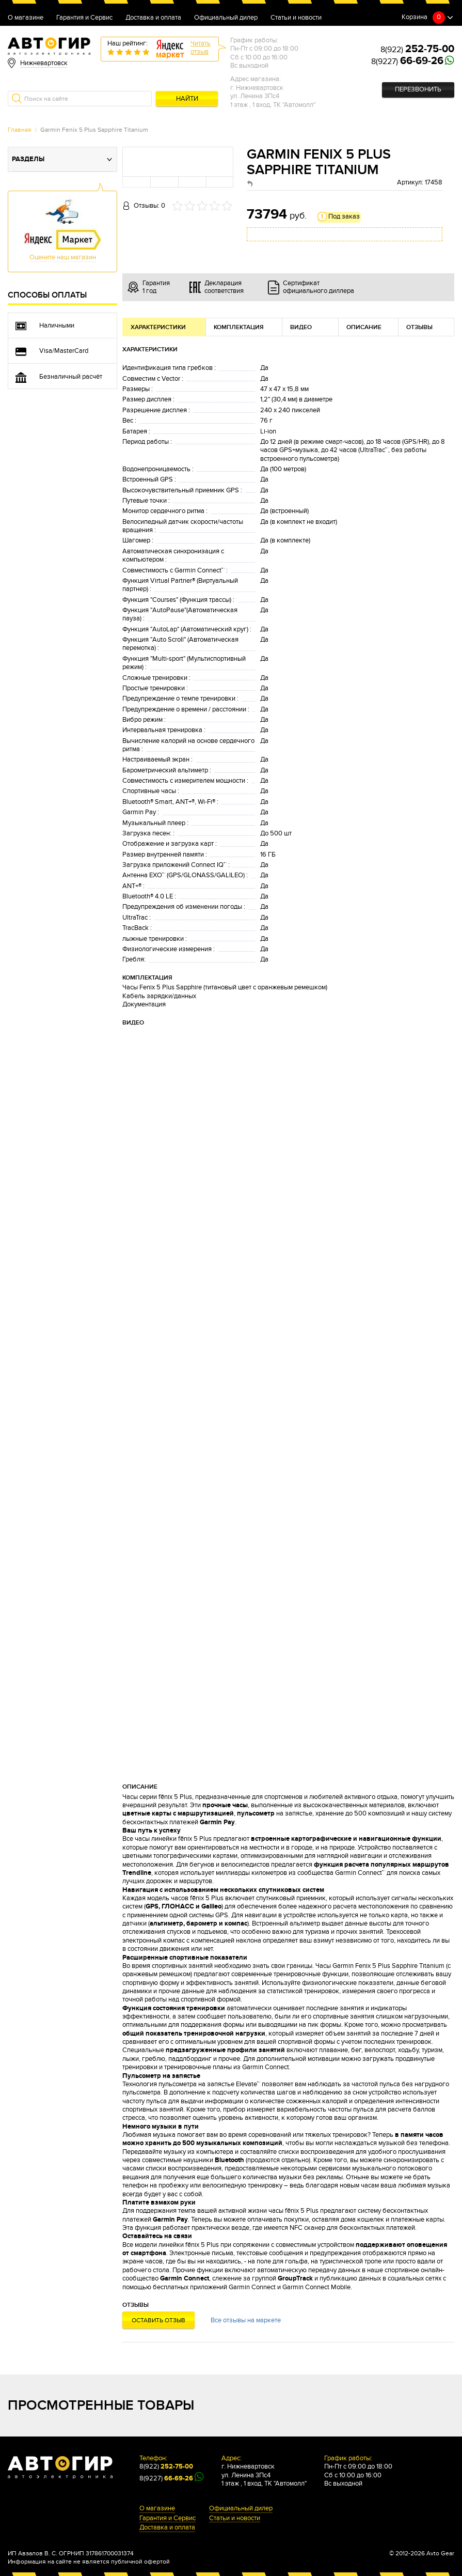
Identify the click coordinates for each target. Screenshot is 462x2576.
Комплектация (239, 327)
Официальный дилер (226, 18)
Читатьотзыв (200, 48)
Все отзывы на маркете (246, 2320)
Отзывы (419, 327)
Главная (19, 129)
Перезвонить (418, 90)
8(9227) (407, 61)
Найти (187, 99)
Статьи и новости (296, 18)
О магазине (25, 18)
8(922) (417, 49)
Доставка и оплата (153, 18)
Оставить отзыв (158, 2320)
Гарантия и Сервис (84, 18)
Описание (363, 327)
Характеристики (158, 327)
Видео (301, 327)
